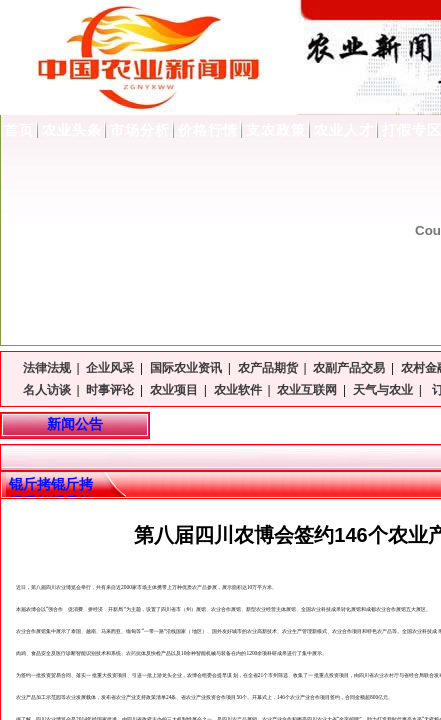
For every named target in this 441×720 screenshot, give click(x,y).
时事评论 (110, 390)
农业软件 (238, 390)
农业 (61, 587)
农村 (389, 675)
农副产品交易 (349, 368)
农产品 (199, 587)
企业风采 (110, 368)
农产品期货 (268, 368)
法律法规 (47, 368)
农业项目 (174, 390)
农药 (131, 653)
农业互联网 (307, 390)
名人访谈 (47, 390)
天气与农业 (383, 390)
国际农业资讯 (186, 368)
